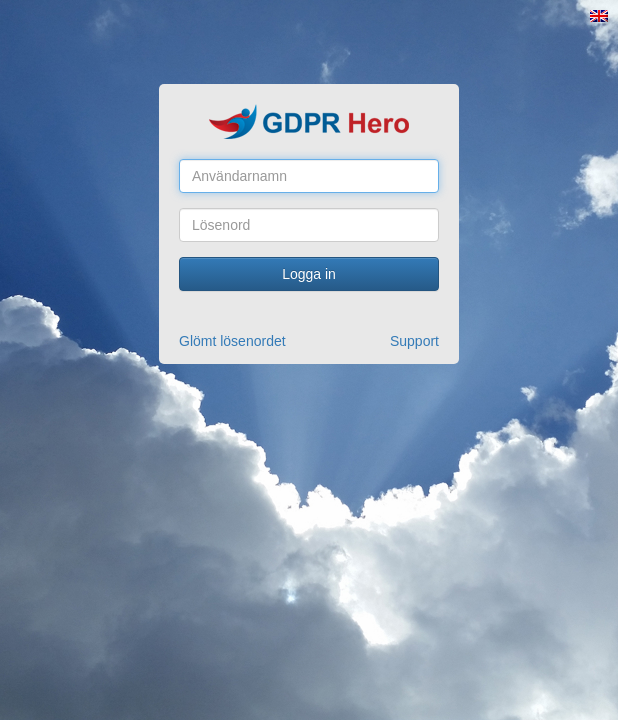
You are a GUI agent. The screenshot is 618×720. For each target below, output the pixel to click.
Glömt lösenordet (232, 341)
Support (414, 341)
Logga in (309, 274)
